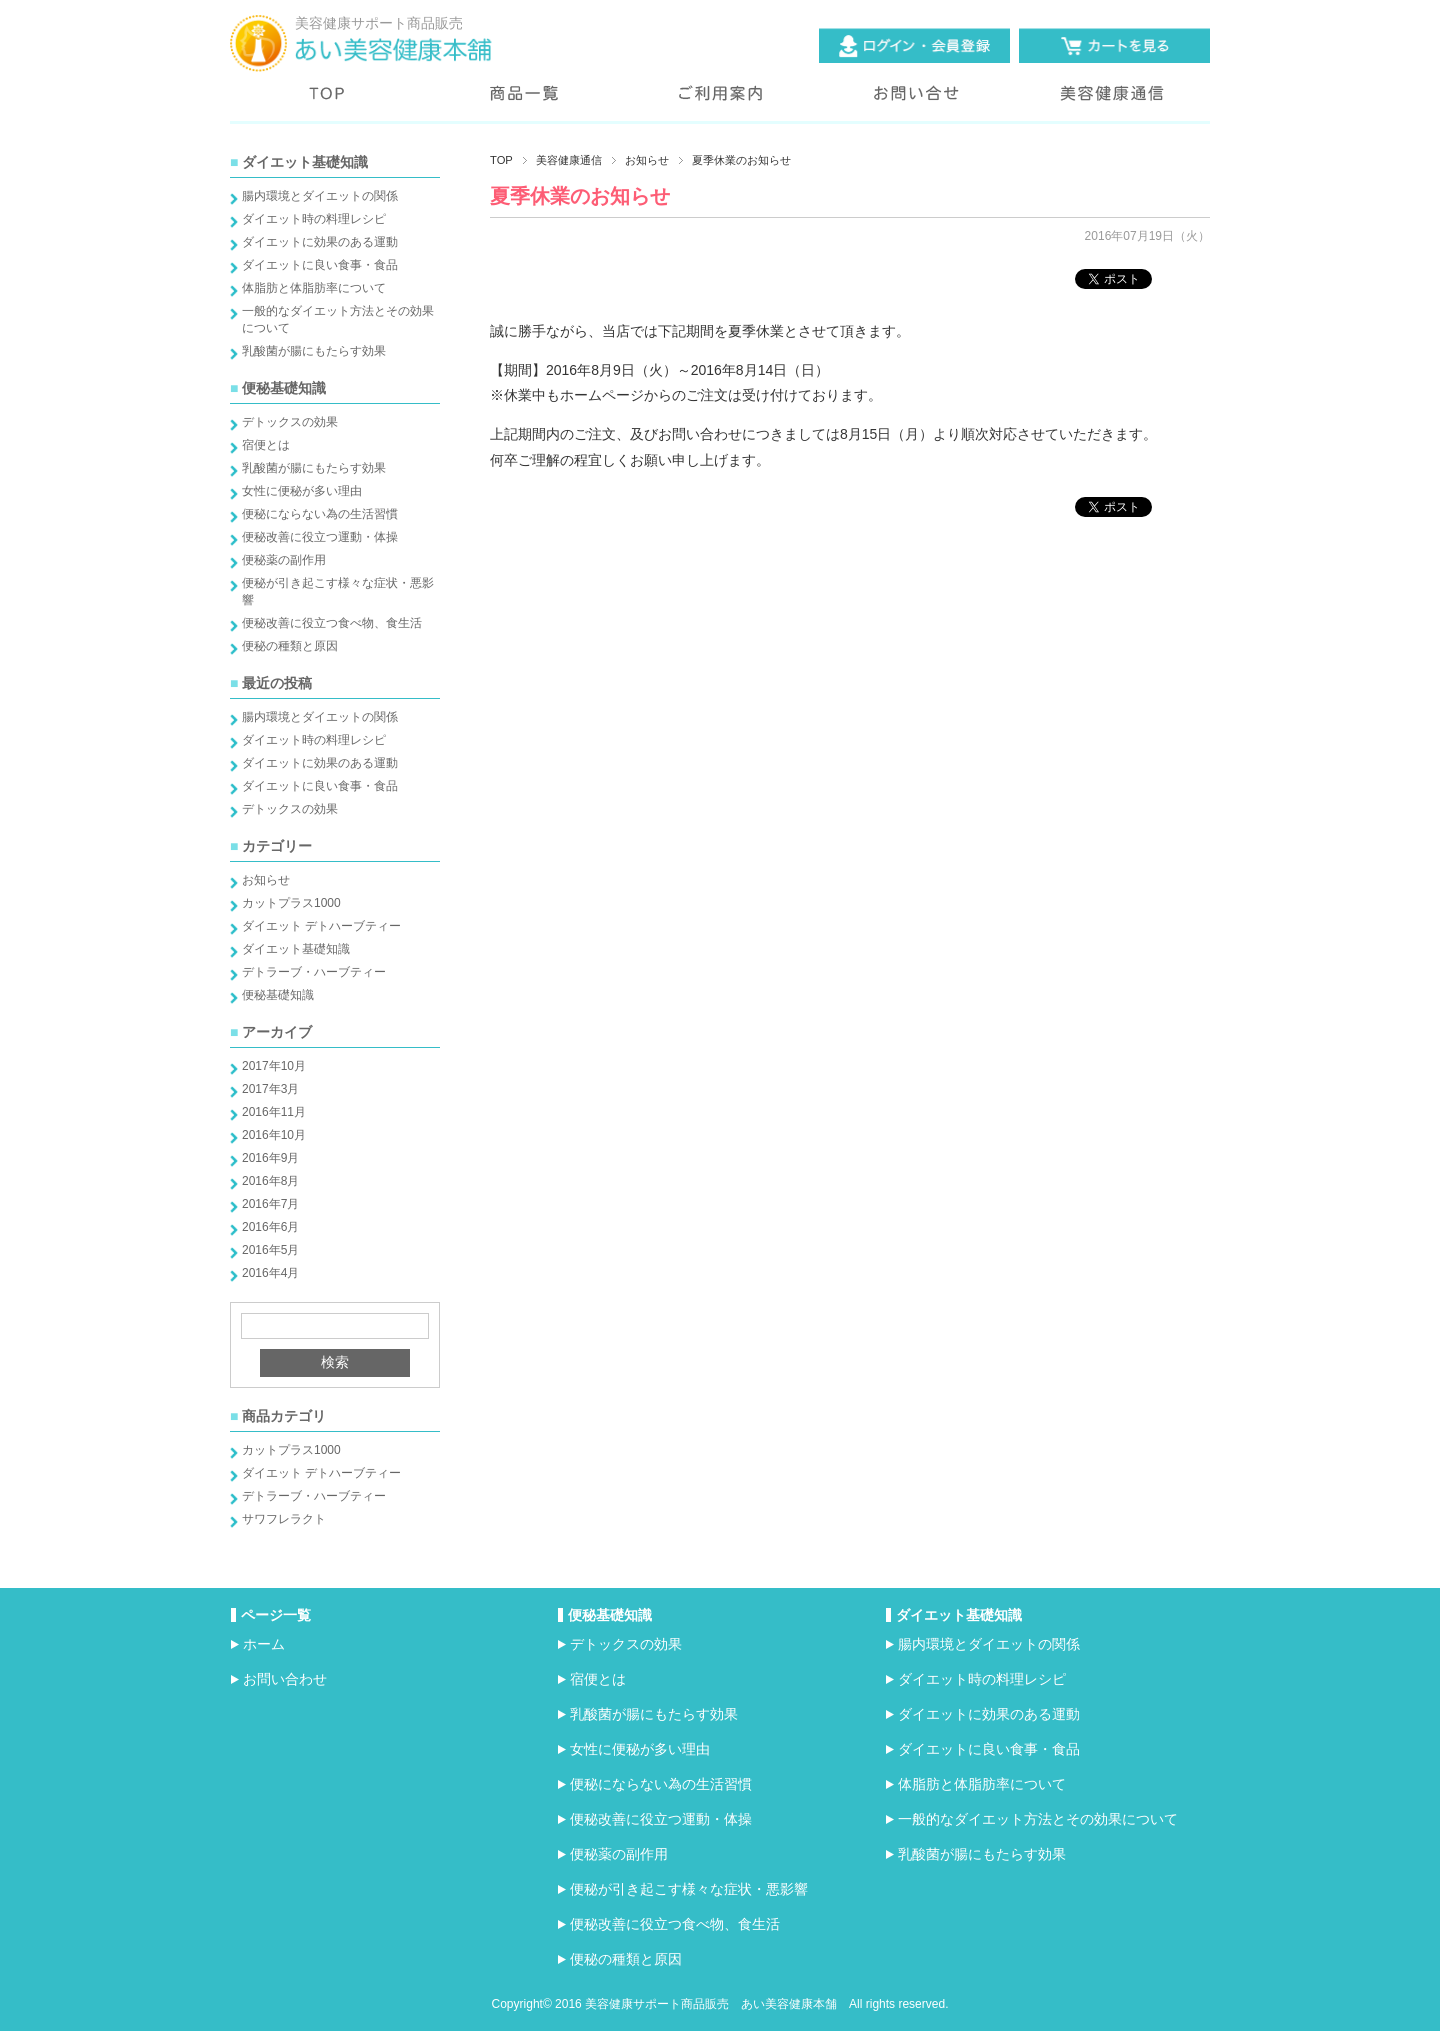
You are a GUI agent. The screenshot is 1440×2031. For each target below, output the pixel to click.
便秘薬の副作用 (284, 560)
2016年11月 (274, 1112)
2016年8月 (270, 1181)
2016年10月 (274, 1135)
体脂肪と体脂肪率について (314, 288)
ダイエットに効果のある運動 (320, 242)
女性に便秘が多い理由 (302, 491)
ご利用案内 (720, 103)
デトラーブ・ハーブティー (314, 972)
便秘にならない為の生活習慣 (320, 514)
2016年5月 (270, 1250)
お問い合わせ (916, 103)
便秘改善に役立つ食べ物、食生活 (332, 623)
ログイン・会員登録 (914, 45)
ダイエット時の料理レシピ (314, 219)
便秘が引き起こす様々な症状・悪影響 (689, 1889)
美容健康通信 (1112, 103)
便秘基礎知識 (278, 995)
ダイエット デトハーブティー (321, 926)
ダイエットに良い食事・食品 (320, 265)
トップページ (328, 103)
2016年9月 (270, 1158)
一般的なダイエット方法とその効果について (1038, 1819)
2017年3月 (270, 1089)
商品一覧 (524, 103)
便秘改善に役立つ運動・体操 (320, 537)
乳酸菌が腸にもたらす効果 (314, 351)
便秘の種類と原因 (290, 646)
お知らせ (266, 880)
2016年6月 (270, 1227)
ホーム (264, 1644)
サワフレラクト (284, 1519)
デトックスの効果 (290, 422)
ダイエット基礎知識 (296, 949)
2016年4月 (270, 1273)
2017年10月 (274, 1066)
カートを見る (1114, 45)
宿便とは (266, 445)
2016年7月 (270, 1204)
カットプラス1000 (291, 903)
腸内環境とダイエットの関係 (320, 196)
